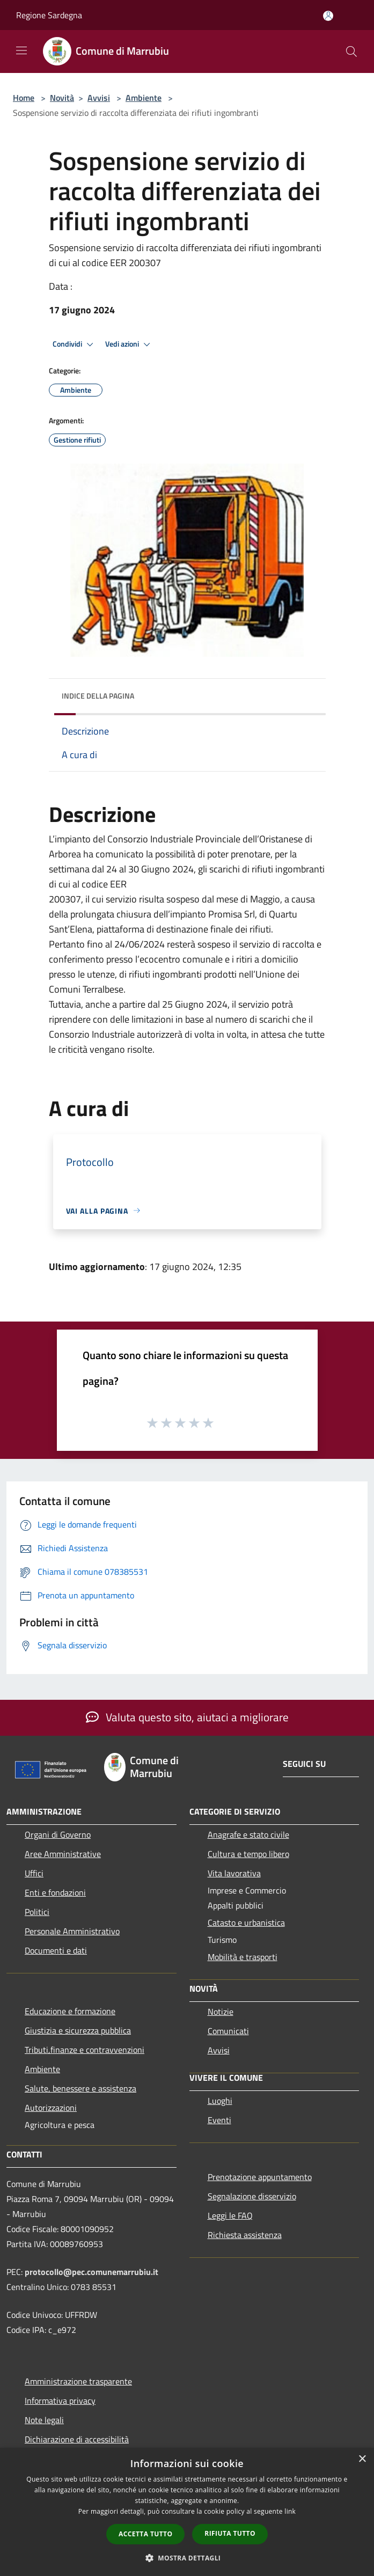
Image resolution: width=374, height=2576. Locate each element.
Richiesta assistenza (245, 2234)
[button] (187, 2557)
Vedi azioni (129, 344)
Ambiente (144, 97)
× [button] (362, 2459)
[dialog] (187, 2512)
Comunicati (228, 2030)
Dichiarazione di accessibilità (77, 2439)
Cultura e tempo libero (248, 1853)
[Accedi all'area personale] (328, 16)
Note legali (44, 2419)
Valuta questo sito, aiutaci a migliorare (187, 1717)
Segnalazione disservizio (252, 2196)
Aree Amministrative (63, 1853)
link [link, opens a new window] (290, 2511)
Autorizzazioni (51, 2107)
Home (23, 97)
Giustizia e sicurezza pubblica (78, 2030)
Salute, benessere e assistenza (80, 2088)
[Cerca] (351, 51)
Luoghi (220, 2100)
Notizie (220, 2011)
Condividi (75, 344)
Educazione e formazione (70, 2011)
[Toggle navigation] (21, 50)
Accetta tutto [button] (145, 2533)
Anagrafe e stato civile (248, 1834)
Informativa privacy (60, 2400)
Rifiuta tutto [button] (229, 2533)
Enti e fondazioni (55, 1892)
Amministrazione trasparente (78, 2381)
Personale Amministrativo (72, 1931)
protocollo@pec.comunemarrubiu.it (91, 2271)
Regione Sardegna (49, 15)
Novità (62, 97)
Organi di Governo (58, 1834)
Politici (37, 1911)
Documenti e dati (56, 1950)
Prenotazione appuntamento (260, 2176)
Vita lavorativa (234, 1873)
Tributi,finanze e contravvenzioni (84, 2049)
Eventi (219, 2119)
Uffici (34, 1873)
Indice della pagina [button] (98, 695)
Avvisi (98, 97)
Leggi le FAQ (230, 2215)
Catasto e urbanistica (246, 1922)
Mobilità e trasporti (242, 1956)
